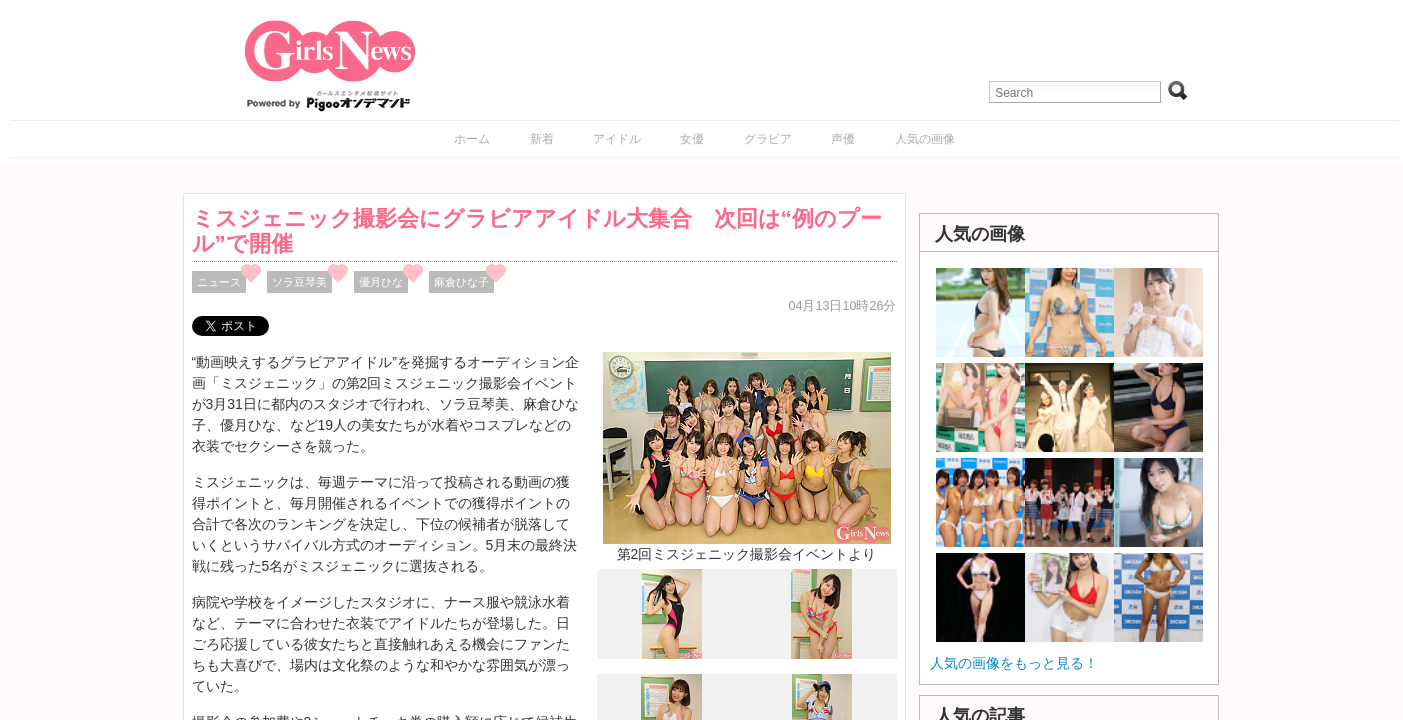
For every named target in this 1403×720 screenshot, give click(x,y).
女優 (692, 139)
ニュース (219, 282)
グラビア (768, 139)
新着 (542, 139)
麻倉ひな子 (461, 282)
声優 (843, 139)
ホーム (472, 139)
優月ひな (381, 282)
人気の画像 (925, 139)
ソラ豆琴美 (299, 282)
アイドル (617, 139)
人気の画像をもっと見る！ (1014, 663)
